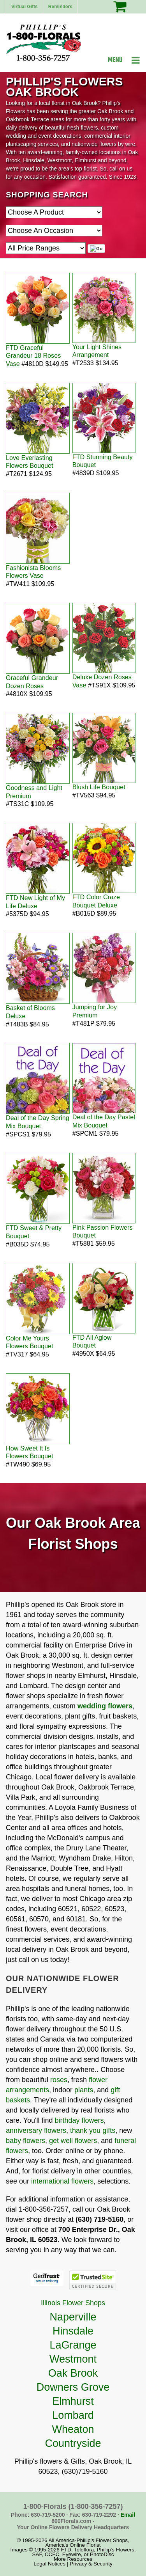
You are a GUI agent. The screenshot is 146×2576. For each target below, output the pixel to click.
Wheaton (73, 2429)
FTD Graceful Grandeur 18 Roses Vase (33, 355)
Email (128, 2515)
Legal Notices (49, 2564)
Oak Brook (73, 2373)
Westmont (73, 2359)
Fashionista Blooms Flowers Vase (33, 571)
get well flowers (73, 2141)
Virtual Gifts (24, 6)
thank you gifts (92, 2130)
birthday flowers (79, 2120)
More (60, 2559)
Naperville (72, 2317)
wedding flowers (104, 1706)
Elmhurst (73, 2401)
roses (58, 2080)
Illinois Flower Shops (73, 2303)
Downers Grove (73, 2387)
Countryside (73, 2443)
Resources (80, 2559)
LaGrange (72, 2345)
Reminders (60, 6)
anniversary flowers (36, 2130)
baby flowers (25, 2141)
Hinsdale (73, 2331)
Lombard (73, 2415)
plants (83, 2090)
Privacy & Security (91, 2564)
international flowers (62, 2181)
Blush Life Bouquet (98, 786)
